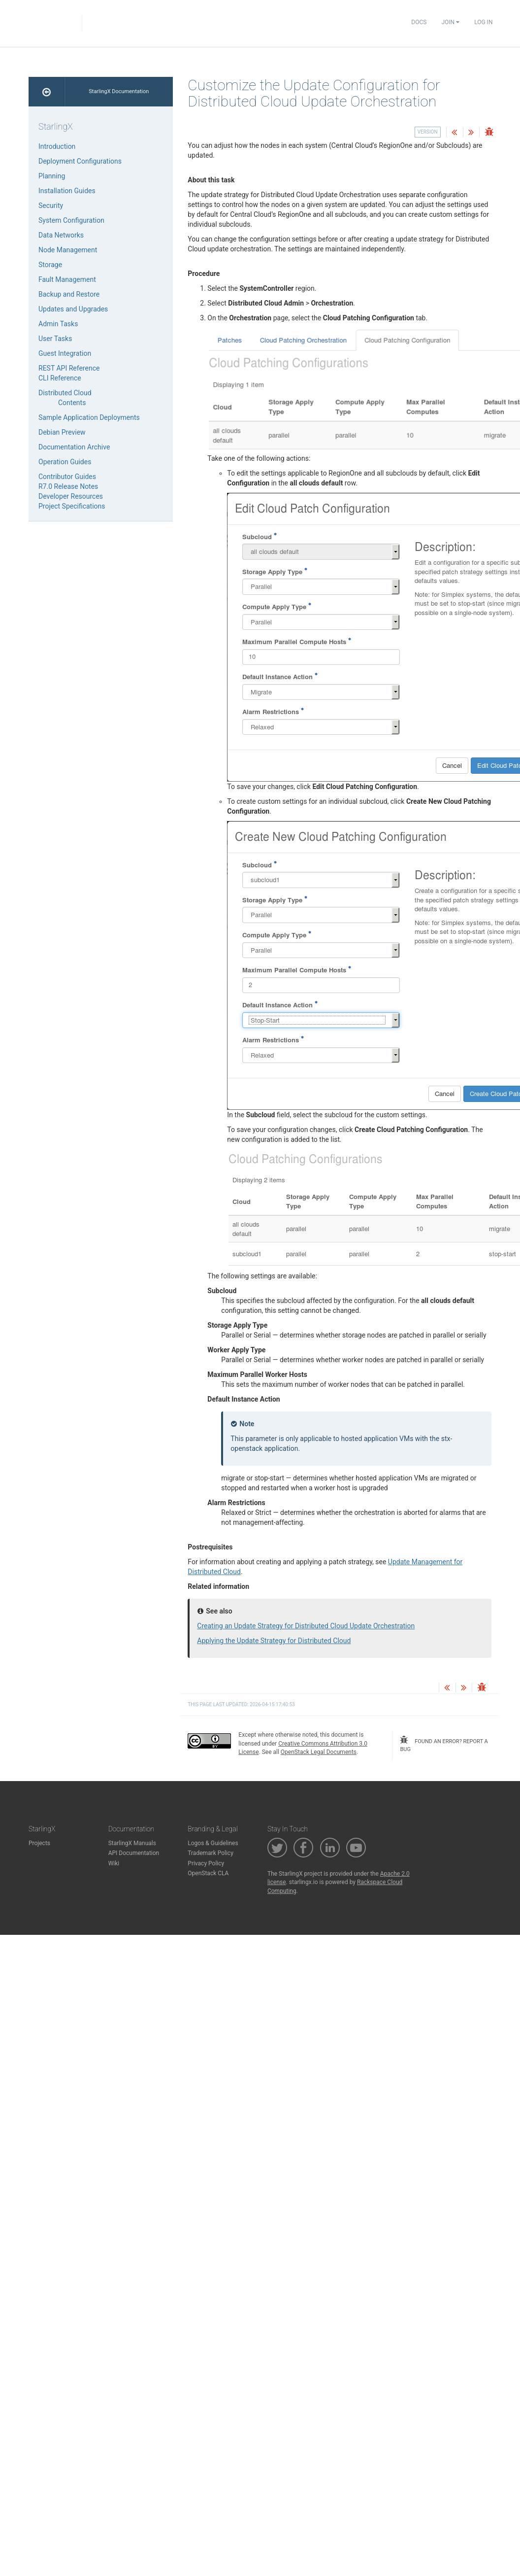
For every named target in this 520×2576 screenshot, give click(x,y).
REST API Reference (68, 368)
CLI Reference (59, 378)
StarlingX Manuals (132, 1843)
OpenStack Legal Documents (319, 1752)
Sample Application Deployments (89, 417)
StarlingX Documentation (119, 91)
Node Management (67, 250)
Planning (51, 176)
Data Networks (61, 235)
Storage (50, 265)
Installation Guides (67, 191)
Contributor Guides (67, 477)
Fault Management (67, 279)
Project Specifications (71, 506)
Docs (418, 22)
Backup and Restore (68, 294)
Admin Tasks (58, 324)
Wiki (114, 1863)
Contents (72, 403)
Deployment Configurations (80, 161)
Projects (39, 1843)
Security (50, 205)
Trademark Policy (210, 1853)
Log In (483, 22)
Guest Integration (64, 353)
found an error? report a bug (444, 1744)
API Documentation (134, 1853)
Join (450, 22)
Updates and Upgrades (73, 309)
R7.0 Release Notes (68, 486)
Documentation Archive (74, 447)
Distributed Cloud (65, 393)
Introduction (56, 146)
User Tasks (55, 339)
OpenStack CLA (208, 1873)
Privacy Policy (206, 1863)
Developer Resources (70, 496)
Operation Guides (64, 462)
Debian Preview (62, 432)
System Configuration (71, 220)
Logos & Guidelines (213, 1843)
